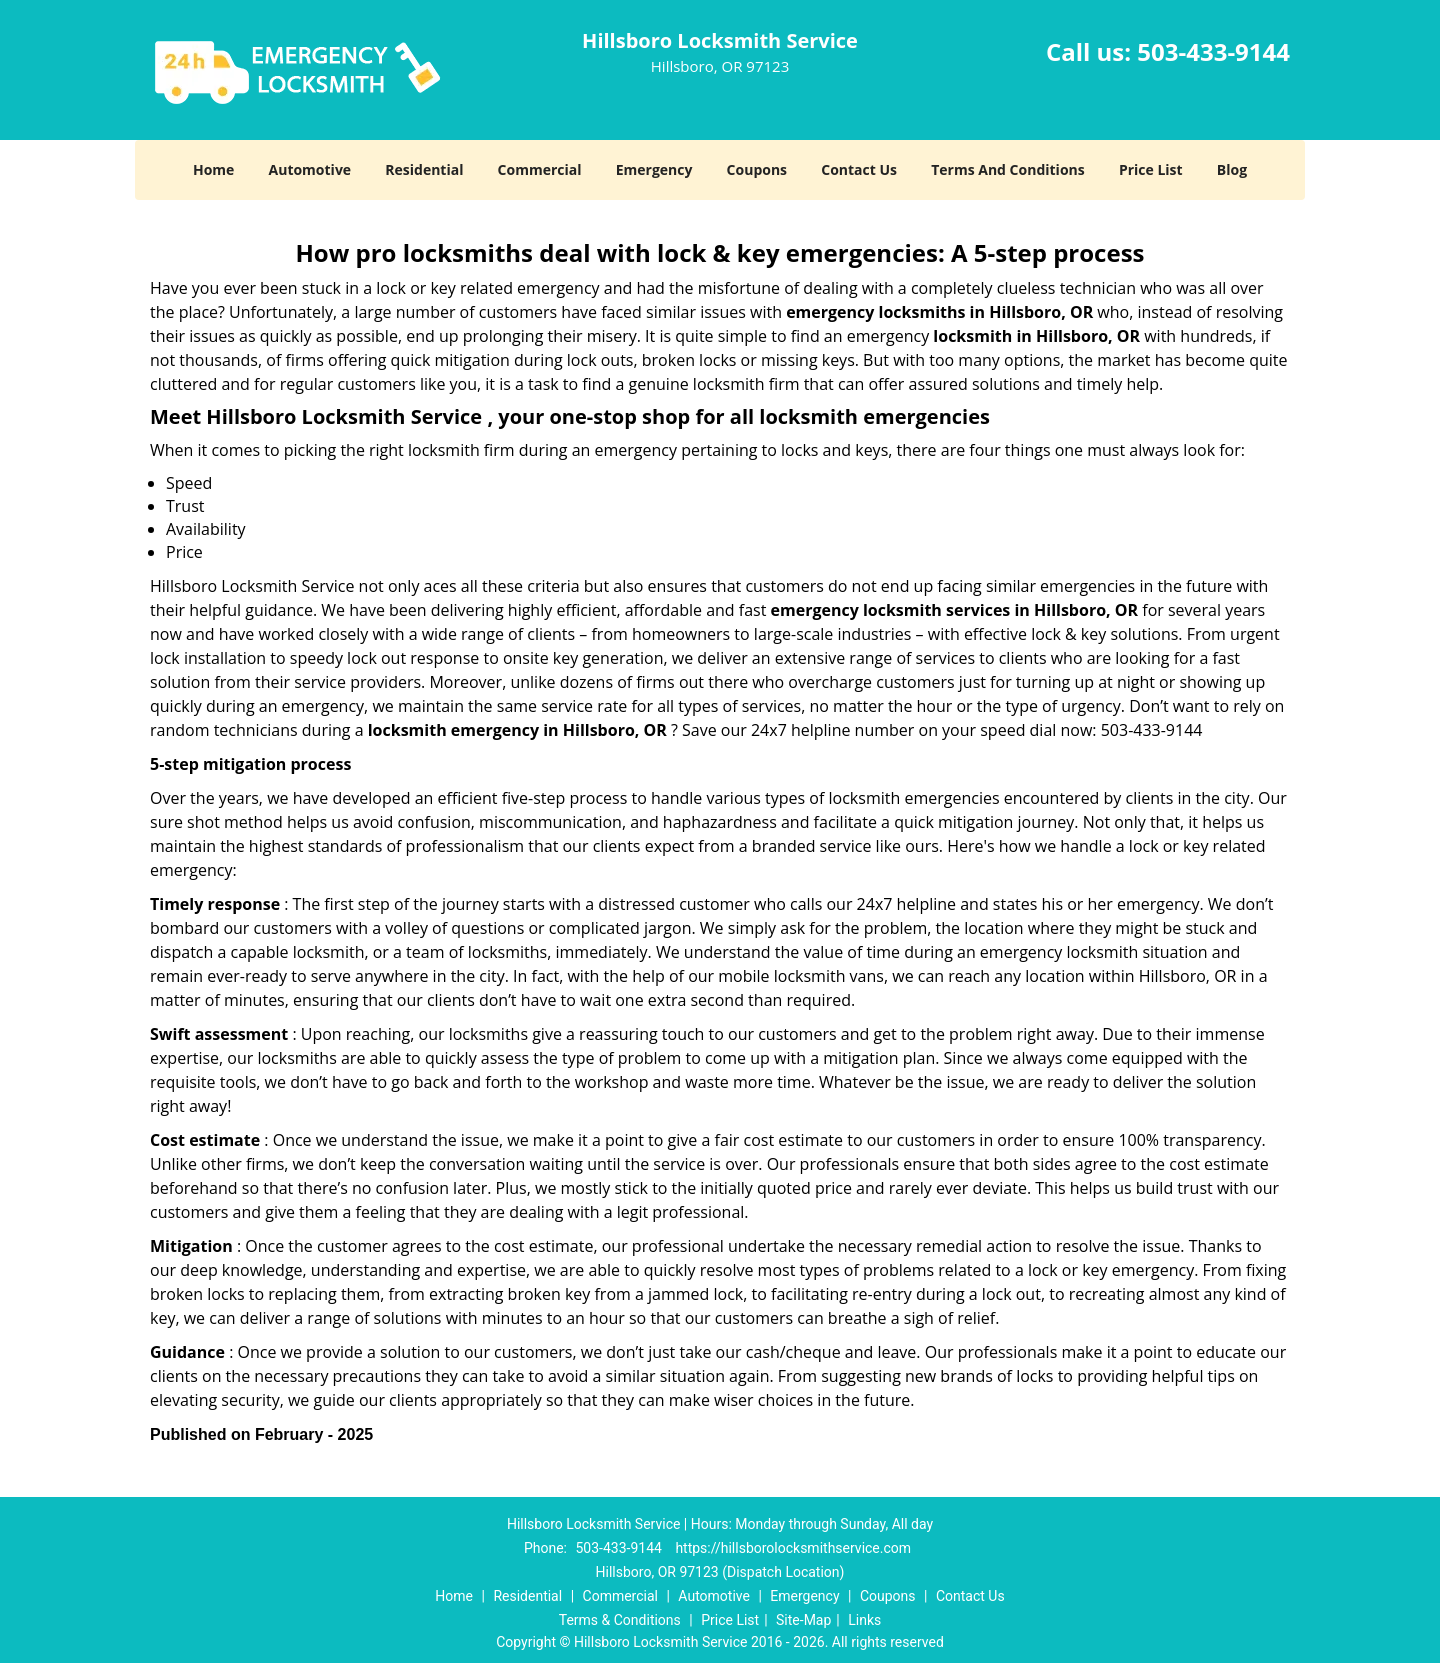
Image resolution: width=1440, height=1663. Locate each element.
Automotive (310, 169)
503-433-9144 (1213, 51)
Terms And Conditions (1008, 169)
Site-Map (803, 1620)
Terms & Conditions (620, 1620)
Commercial (540, 169)
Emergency (654, 169)
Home (213, 169)
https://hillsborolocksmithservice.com (793, 1548)
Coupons (757, 169)
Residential (424, 169)
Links (864, 1620)
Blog (1232, 169)
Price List (1151, 169)
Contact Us (859, 169)
